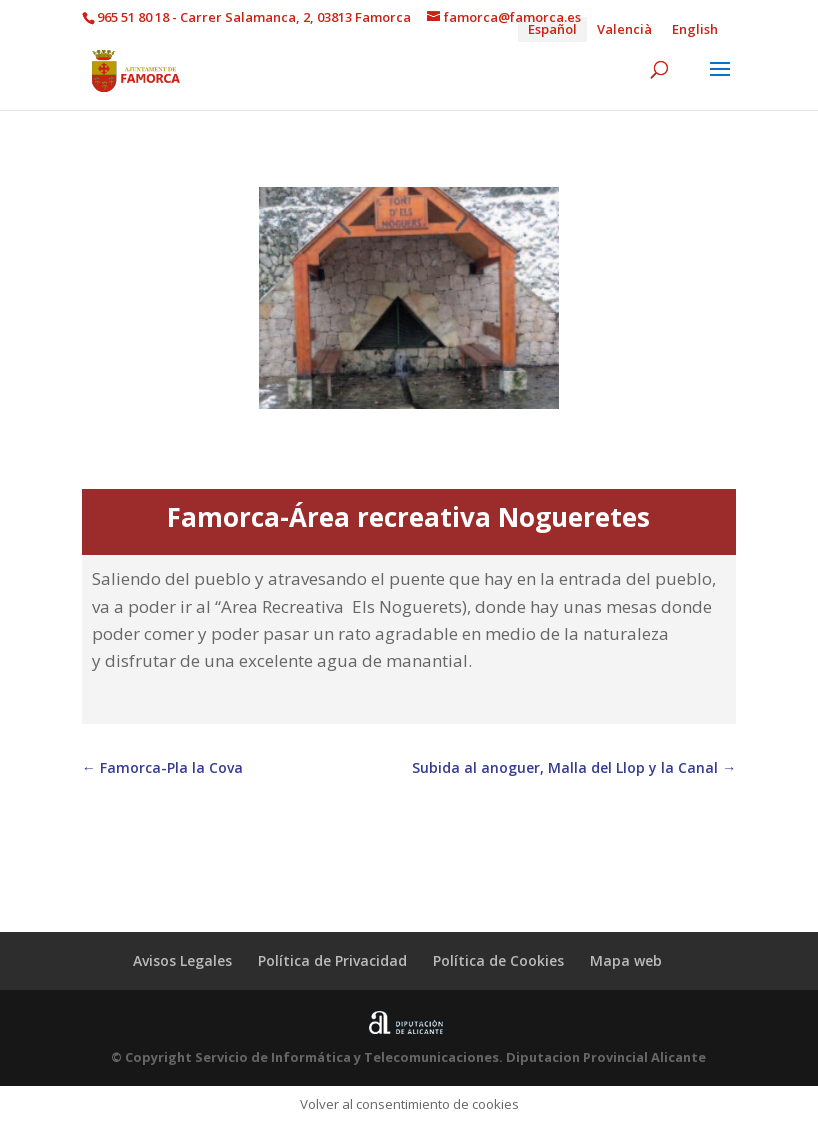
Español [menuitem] (552, 29)
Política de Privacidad (332, 960)
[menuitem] (552, 29)
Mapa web (626, 960)
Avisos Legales (182, 960)
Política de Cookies (498, 960)
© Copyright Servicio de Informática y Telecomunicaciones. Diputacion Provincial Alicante (408, 1057)
